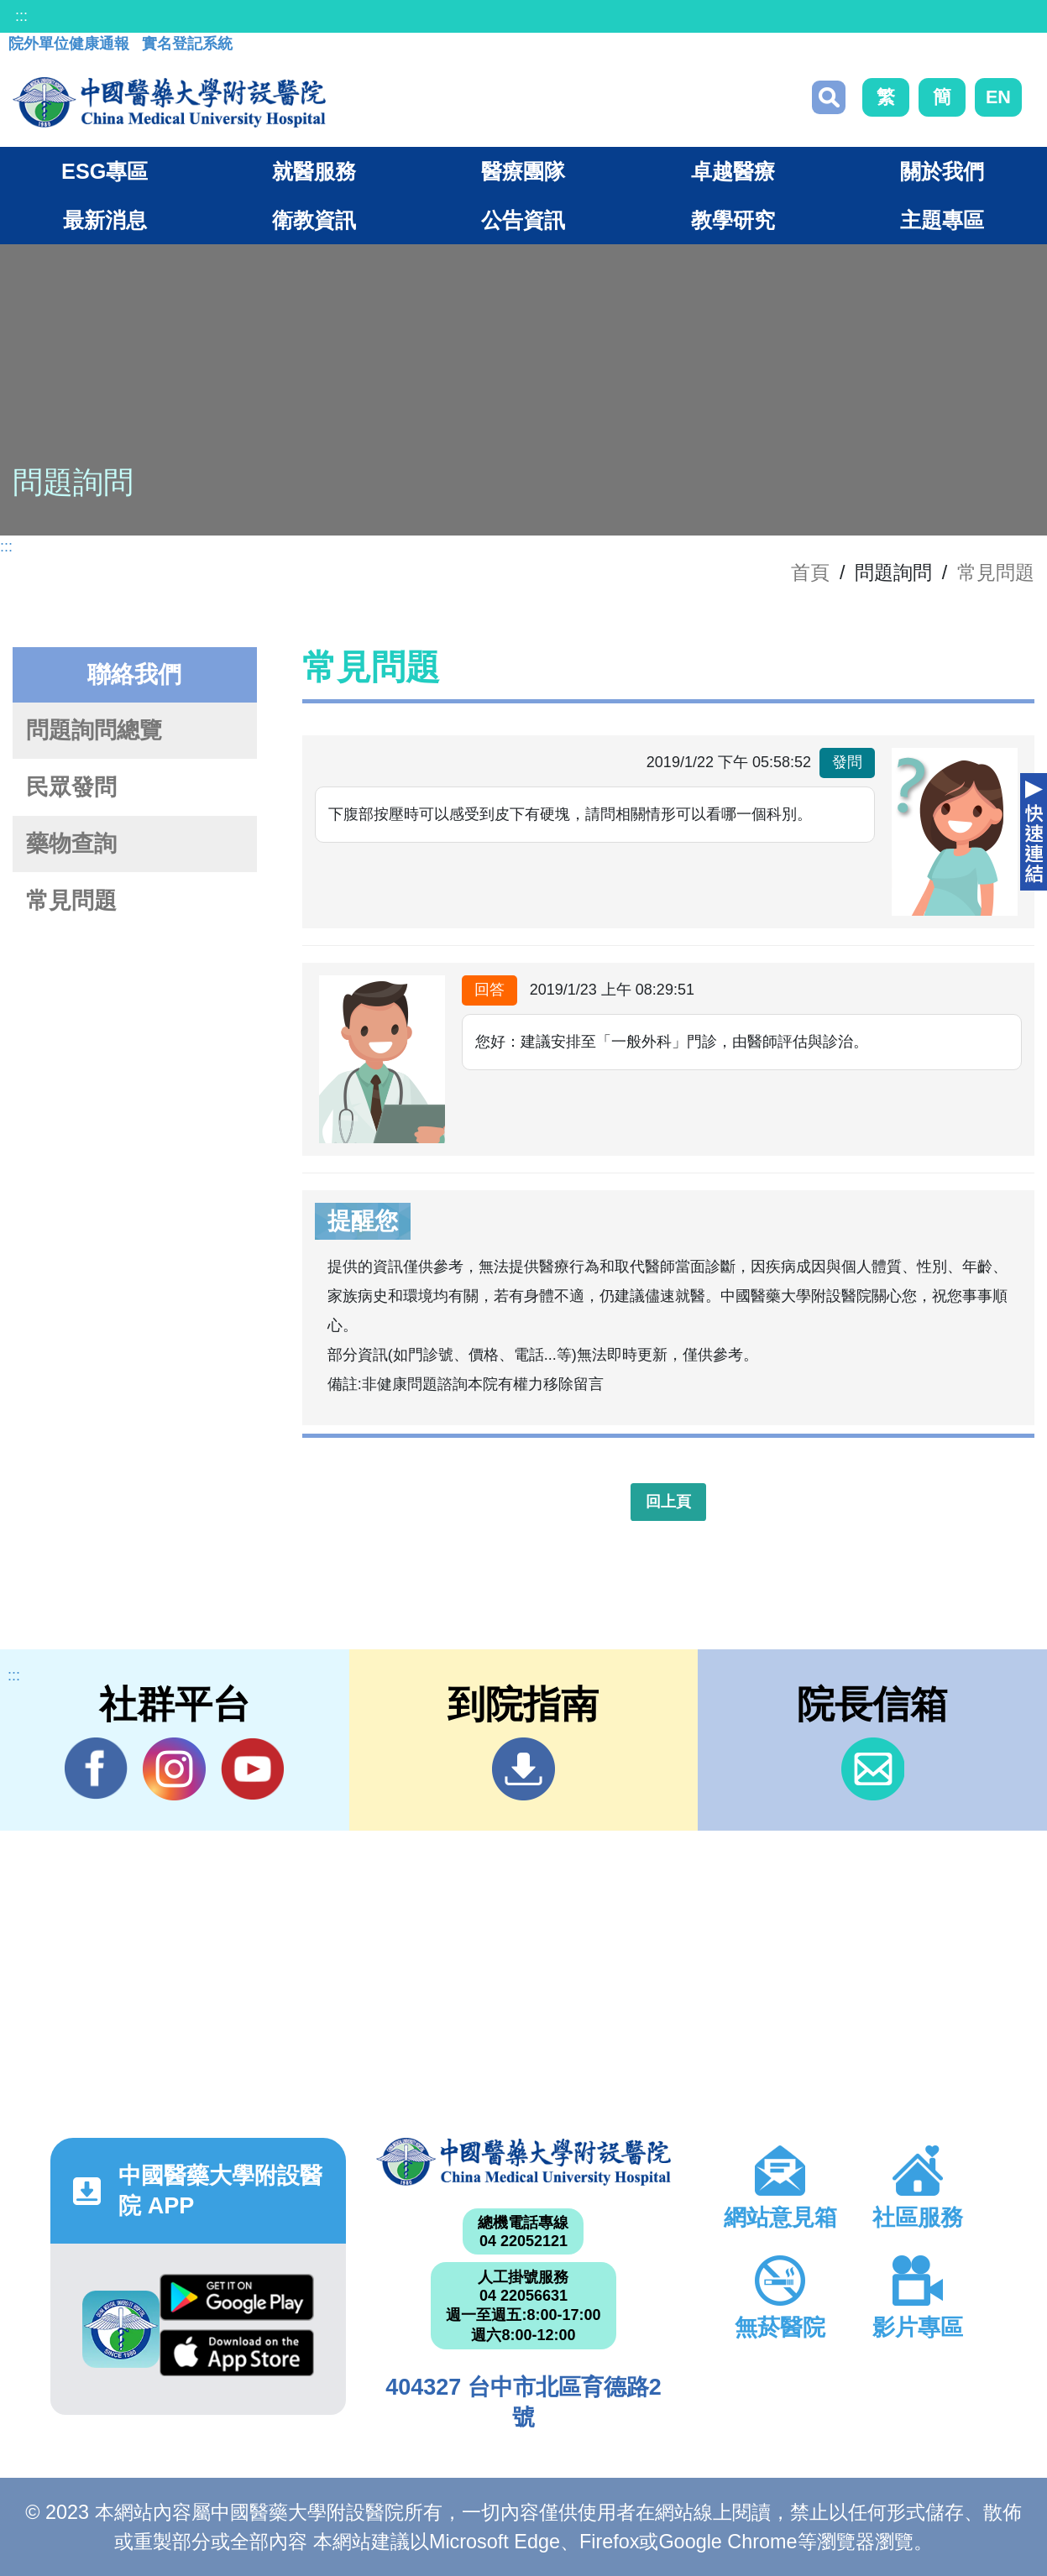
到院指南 (523, 1768)
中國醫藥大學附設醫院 (524, 2161)
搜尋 (828, 97)
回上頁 (668, 1501)
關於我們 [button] (942, 171)
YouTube (252, 1768)
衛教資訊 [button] (314, 220)
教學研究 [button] (733, 220)
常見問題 (995, 572)
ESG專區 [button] (104, 171)
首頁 (810, 572)
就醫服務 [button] (314, 171)
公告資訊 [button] (523, 220)
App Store (237, 2352)
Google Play (237, 2297)
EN (998, 96)
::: (21, 16)
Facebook (96, 1768)
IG (174, 1768)
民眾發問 (71, 787)
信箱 (872, 1768)
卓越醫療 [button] (733, 171)
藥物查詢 (71, 843)
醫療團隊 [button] (523, 171)
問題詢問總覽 (94, 730)
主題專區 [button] (942, 220)
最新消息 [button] (105, 220)
